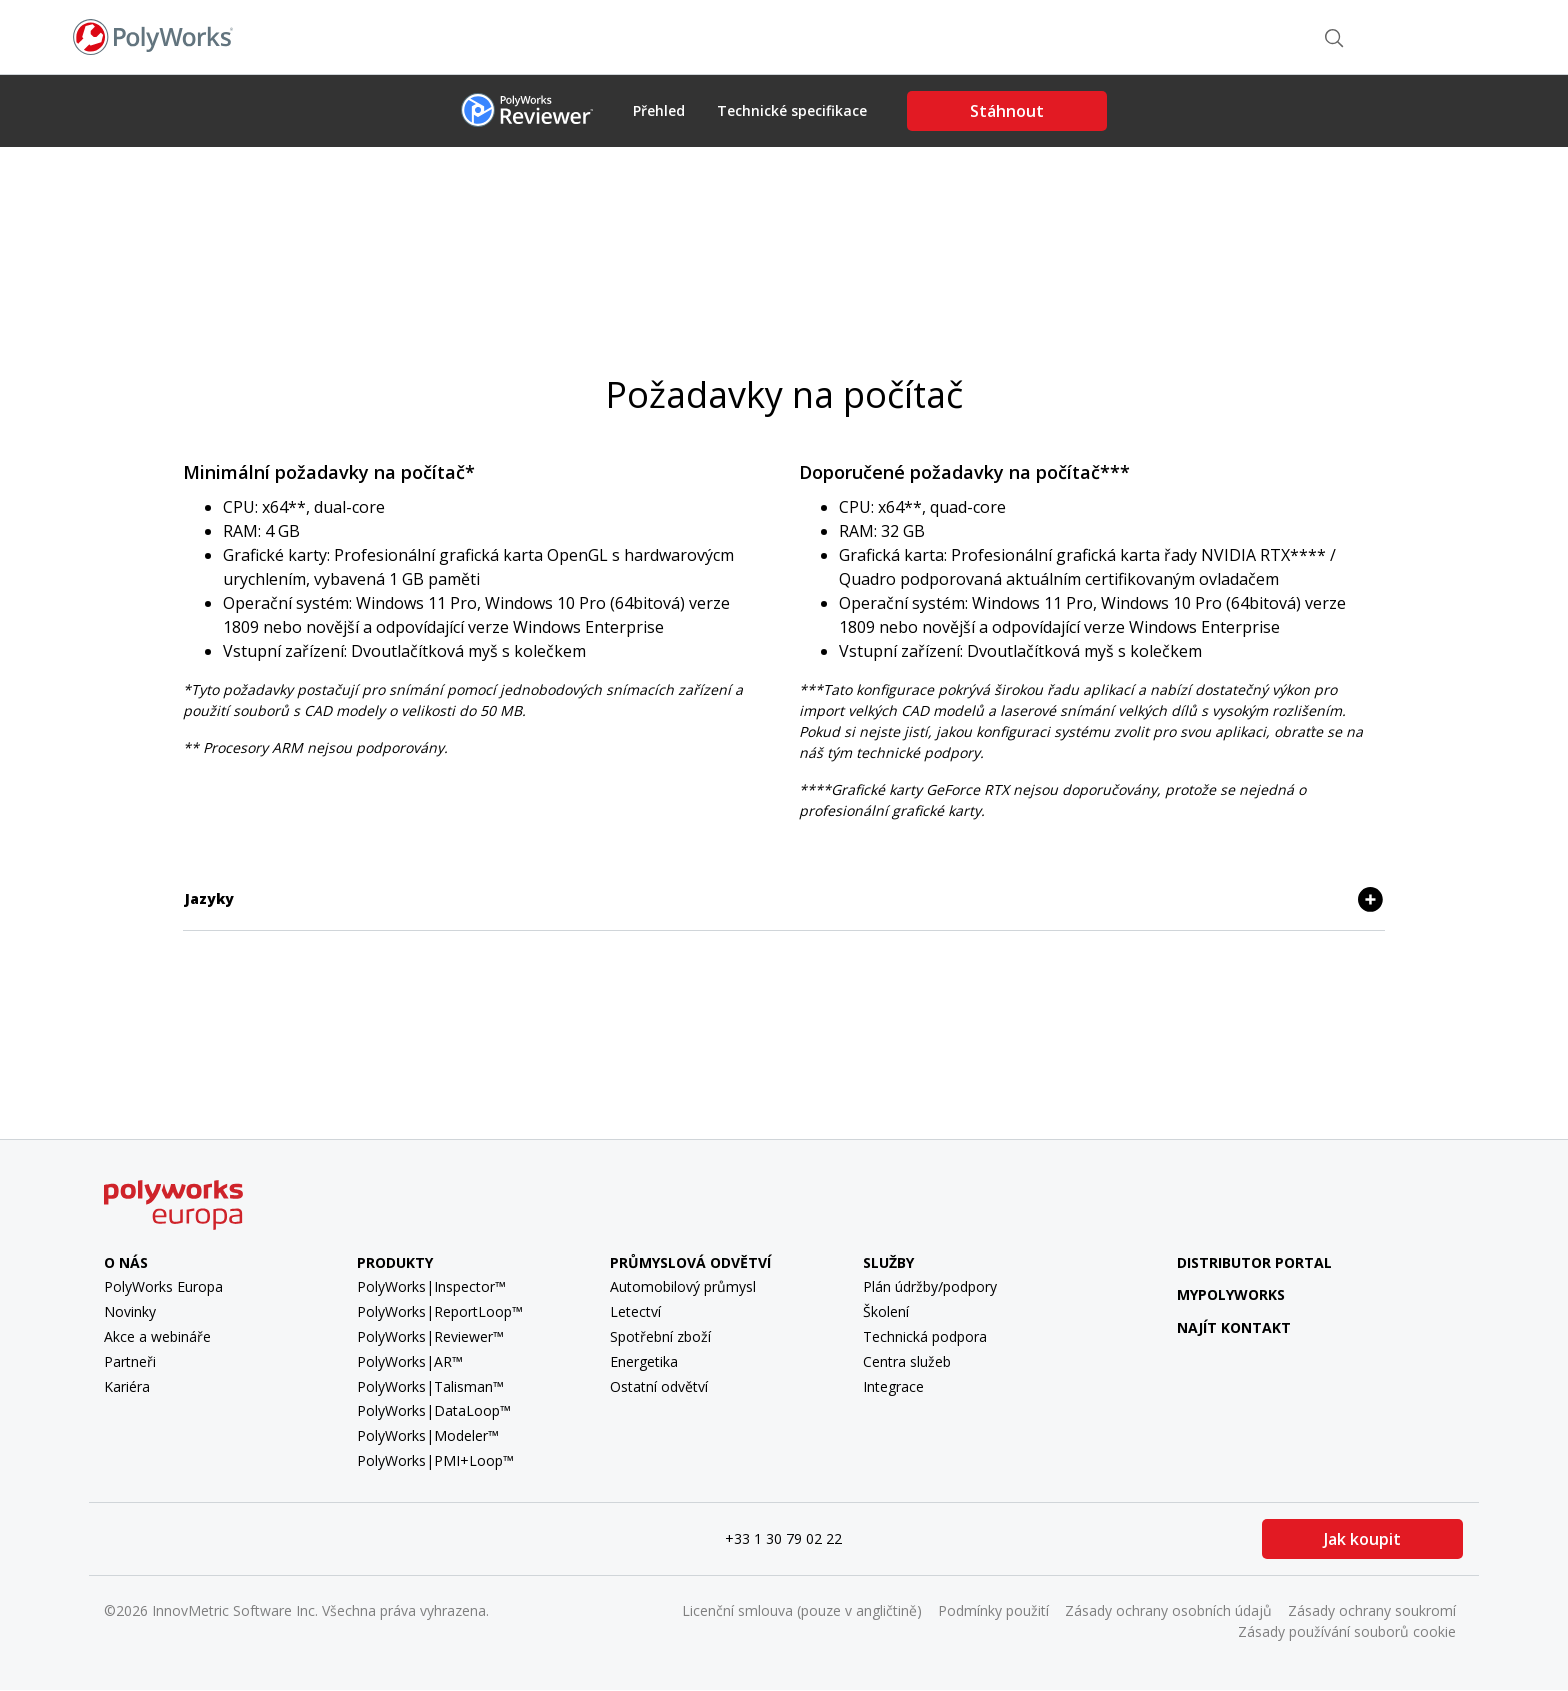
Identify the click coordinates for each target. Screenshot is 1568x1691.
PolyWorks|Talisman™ (430, 1386)
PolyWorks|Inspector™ (431, 1286)
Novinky (130, 1311)
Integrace (893, 1386)
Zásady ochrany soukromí (1372, 1610)
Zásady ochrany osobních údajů (1168, 1610)
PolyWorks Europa (163, 1286)
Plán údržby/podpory (930, 1286)
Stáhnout (1007, 111)
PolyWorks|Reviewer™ (430, 1336)
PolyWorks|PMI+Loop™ (435, 1460)
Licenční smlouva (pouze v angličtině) (802, 1610)
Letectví (635, 1311)
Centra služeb (907, 1361)
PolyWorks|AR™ (410, 1361)
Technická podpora (925, 1336)
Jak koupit (1362, 1539)
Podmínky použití (993, 1610)
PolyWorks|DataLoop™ (434, 1410)
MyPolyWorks (1216, 1294)
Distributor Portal (1254, 1262)
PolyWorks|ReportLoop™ (440, 1311)
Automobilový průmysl (683, 1286)
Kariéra (127, 1386)
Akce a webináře (157, 1336)
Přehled (659, 111)
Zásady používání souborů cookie (1347, 1631)
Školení (886, 1311)
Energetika (644, 1361)
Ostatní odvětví (659, 1386)
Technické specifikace (792, 111)
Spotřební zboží (660, 1336)
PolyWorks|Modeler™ (428, 1435)
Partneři (130, 1361)
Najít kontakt (1237, 35)
